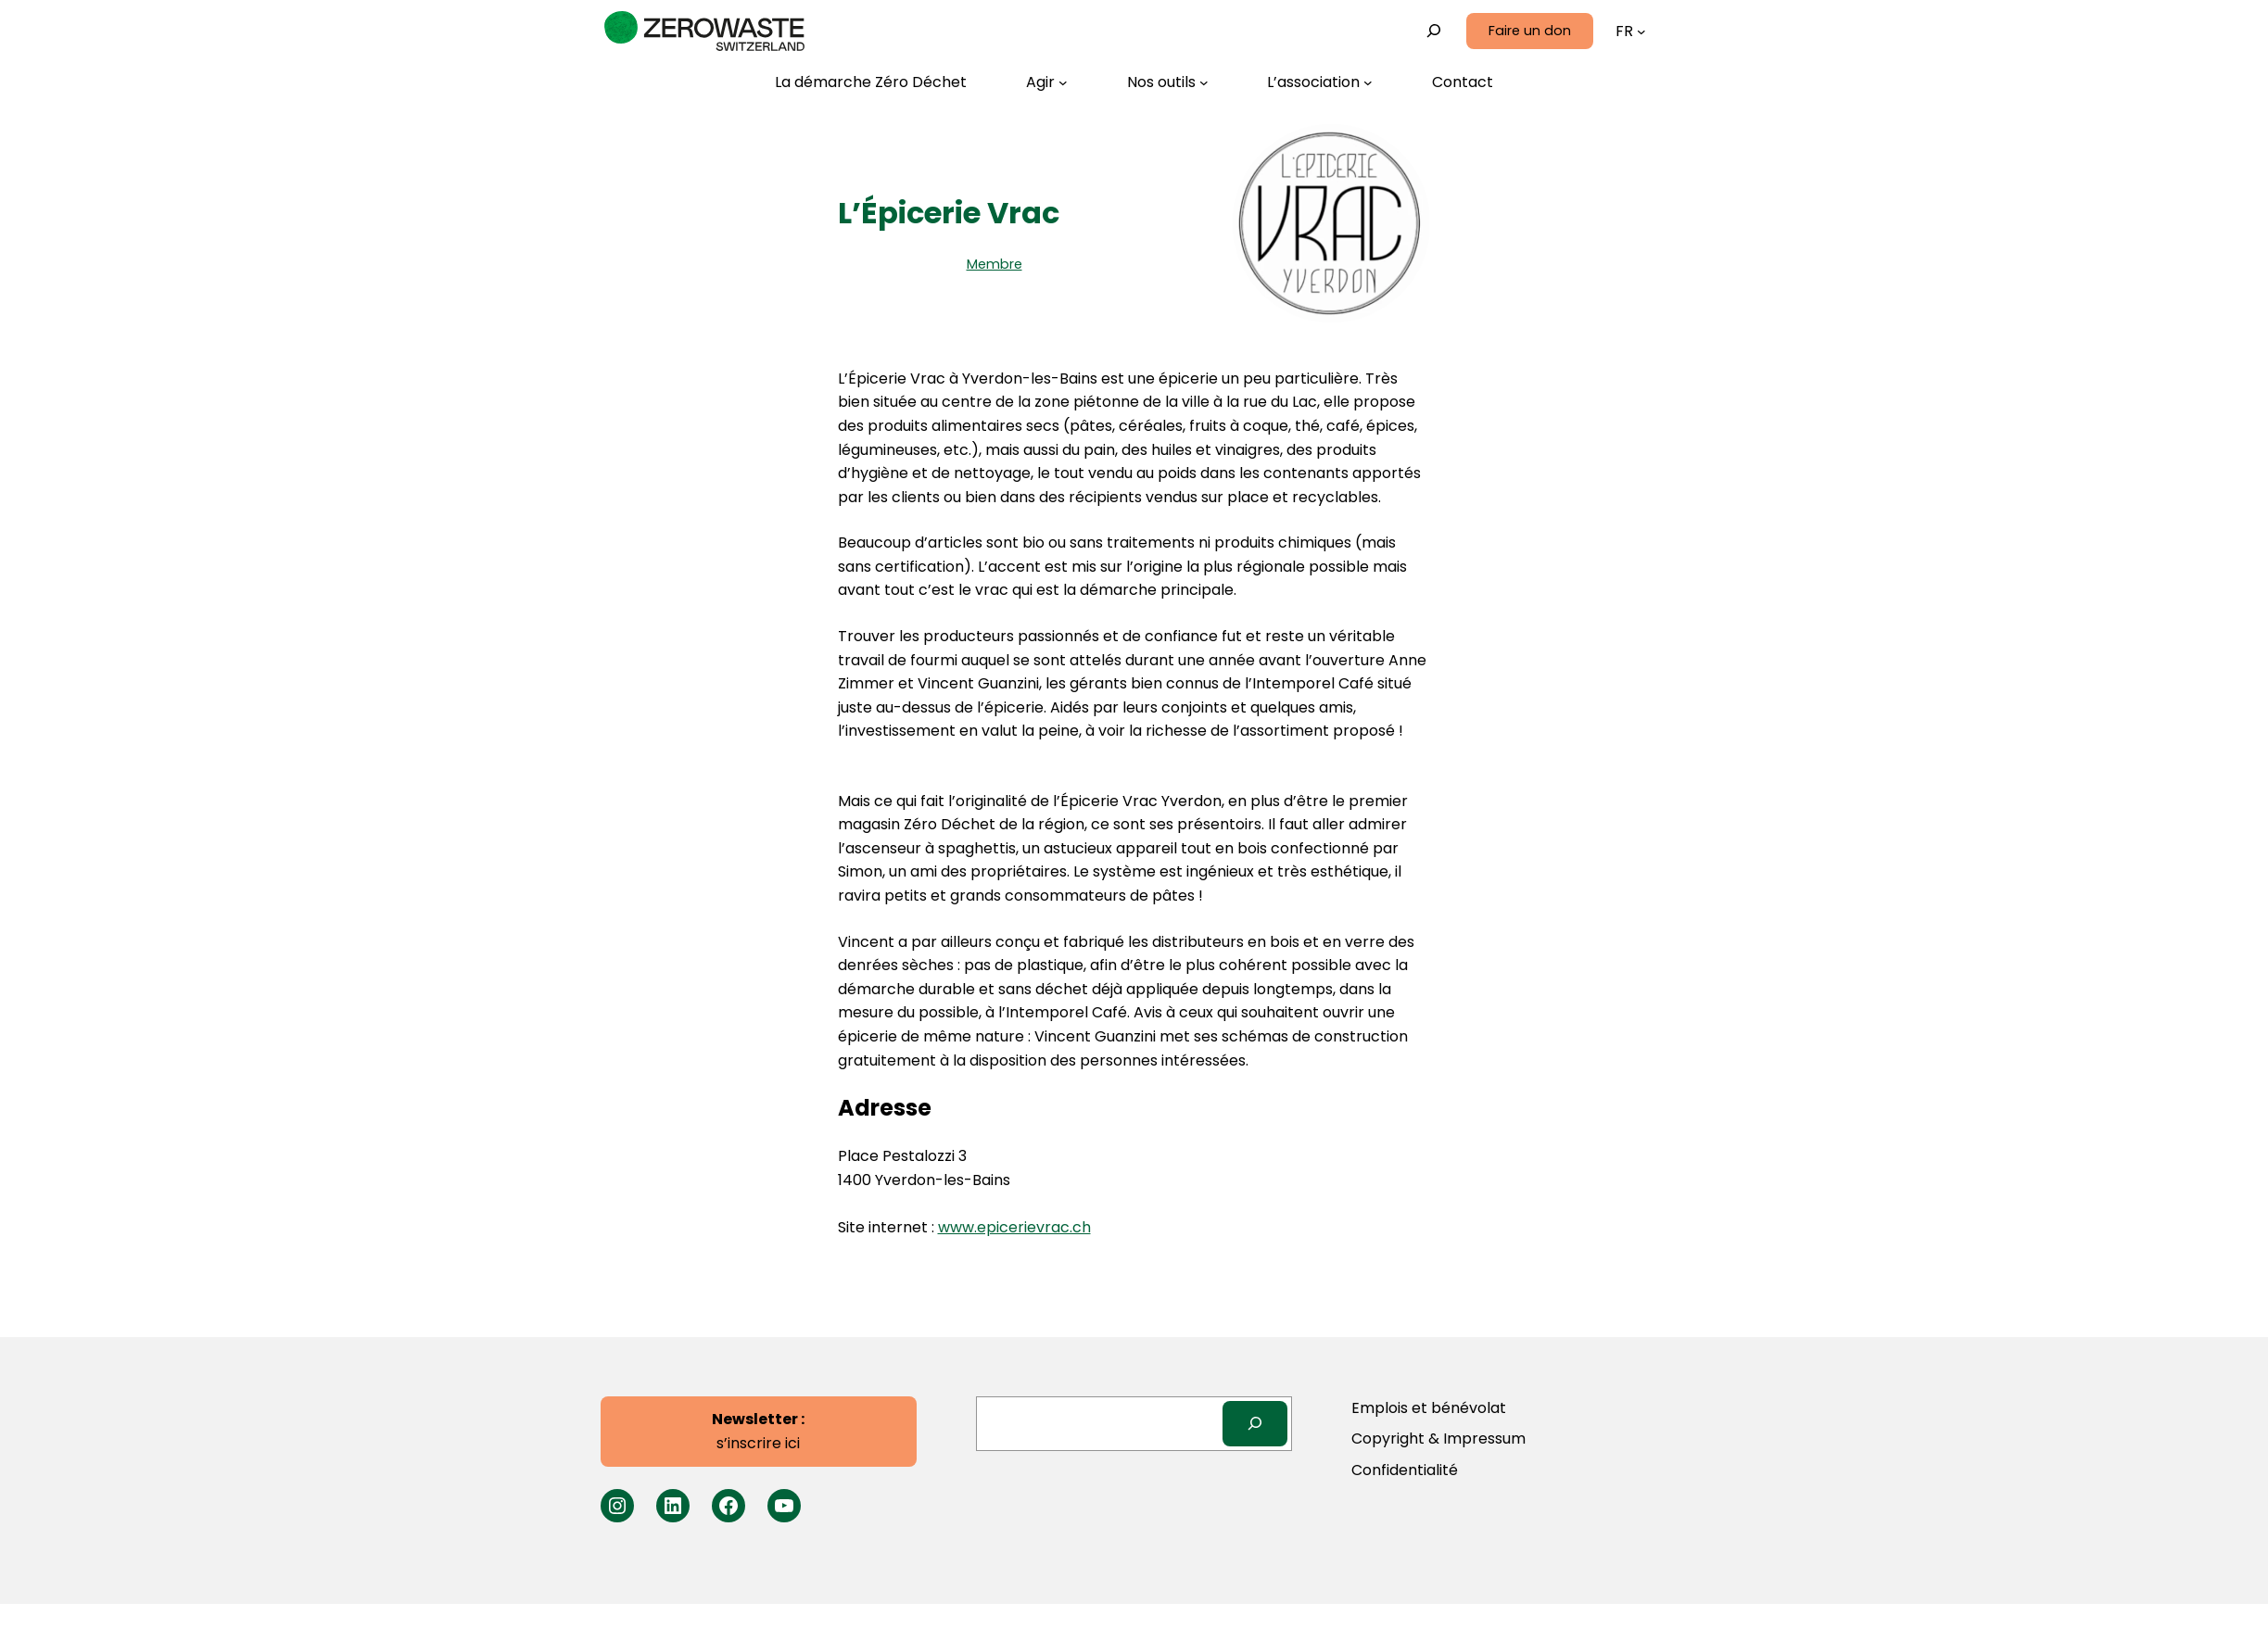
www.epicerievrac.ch (1014, 1227)
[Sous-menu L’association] (1320, 82)
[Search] (1255, 1423)
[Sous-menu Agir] (1047, 82)
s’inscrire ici (758, 1431)
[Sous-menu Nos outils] (1168, 82)
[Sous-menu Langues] (1641, 31)
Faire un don (1530, 30)
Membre (994, 264)
